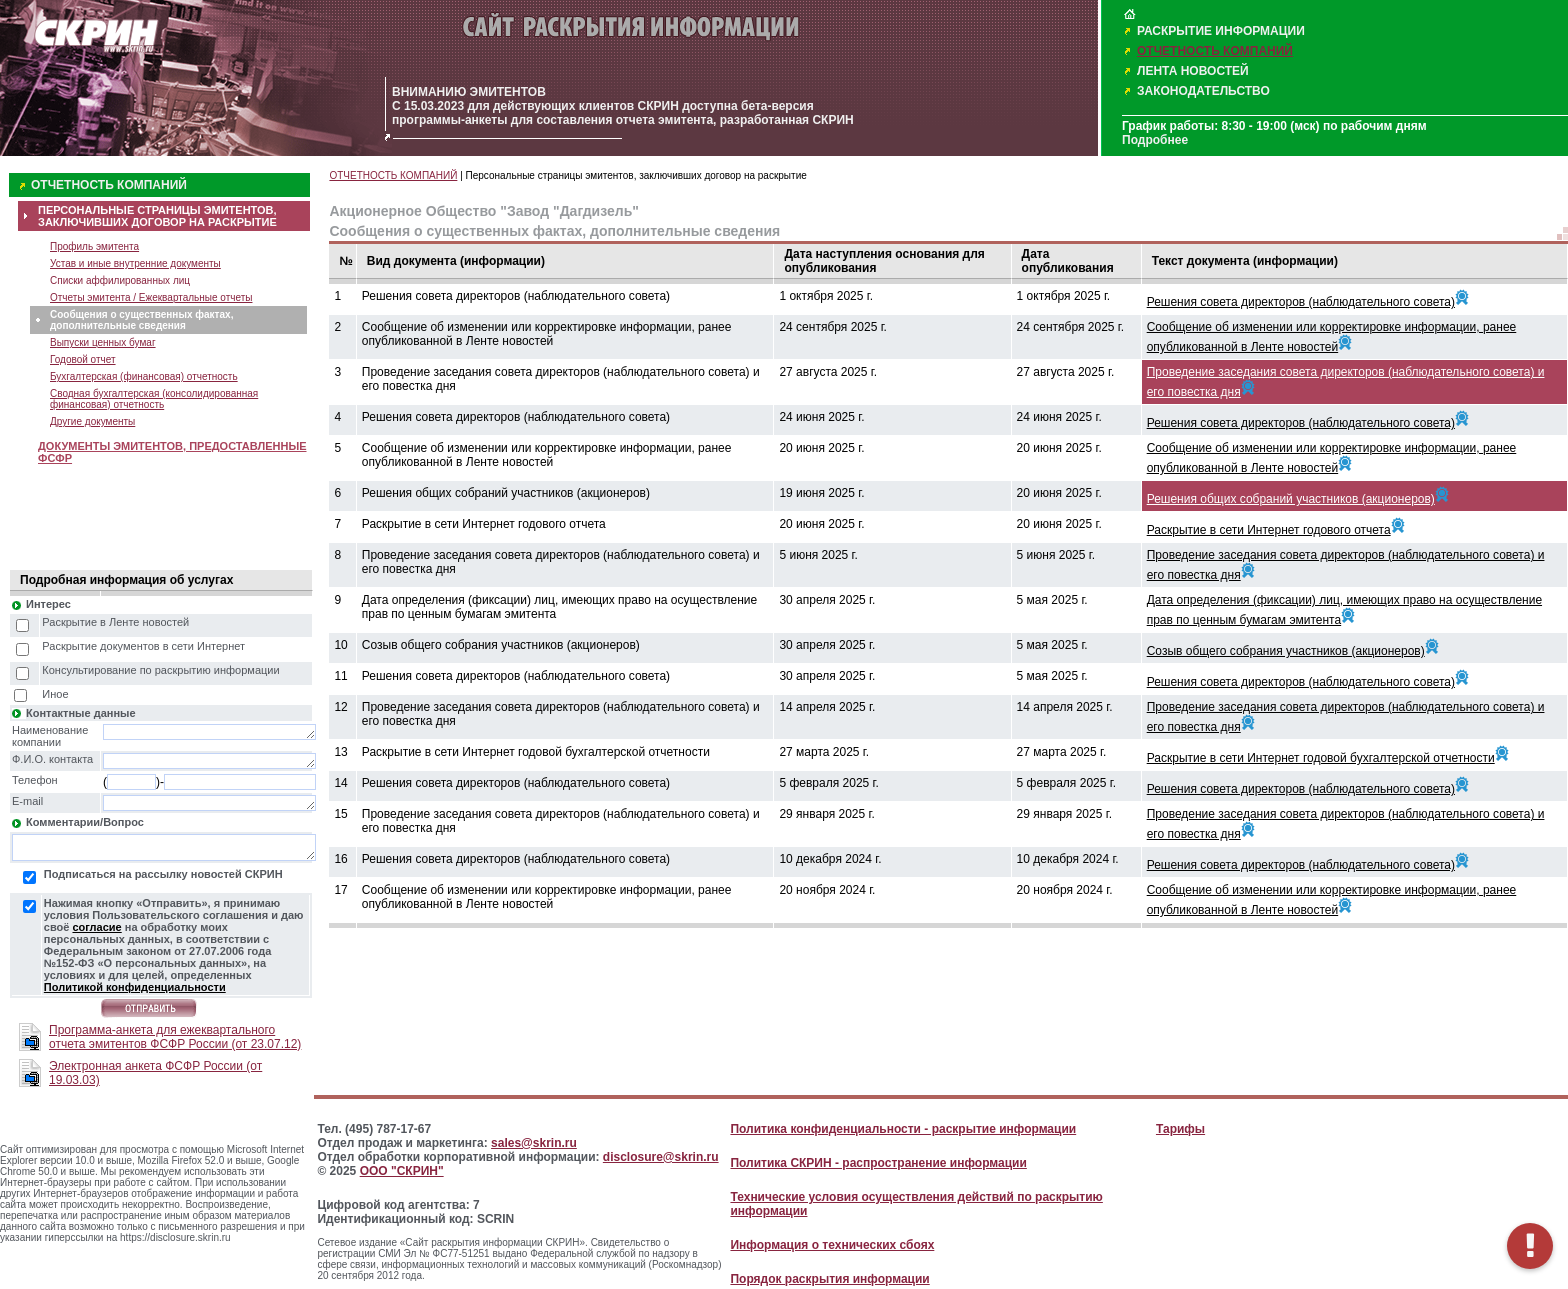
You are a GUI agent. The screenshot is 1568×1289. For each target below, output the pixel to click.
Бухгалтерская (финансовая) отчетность (144, 376)
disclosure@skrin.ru (661, 1157)
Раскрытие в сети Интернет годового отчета (1269, 530)
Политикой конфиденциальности (135, 987)
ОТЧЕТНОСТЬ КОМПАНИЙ (1215, 51)
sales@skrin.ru (534, 1143)
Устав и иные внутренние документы (135, 263)
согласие (96, 927)
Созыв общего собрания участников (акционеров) (1286, 651)
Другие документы (92, 421)
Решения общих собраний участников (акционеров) (1291, 499)
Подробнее (1155, 140)
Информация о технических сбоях (832, 1245)
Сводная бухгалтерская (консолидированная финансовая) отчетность (154, 399)
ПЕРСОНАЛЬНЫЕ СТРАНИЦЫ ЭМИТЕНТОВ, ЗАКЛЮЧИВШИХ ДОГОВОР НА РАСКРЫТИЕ (157, 216)
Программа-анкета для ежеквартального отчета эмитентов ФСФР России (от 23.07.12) (175, 1037)
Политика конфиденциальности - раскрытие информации (903, 1129)
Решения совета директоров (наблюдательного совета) (1301, 302)
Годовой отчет (83, 359)
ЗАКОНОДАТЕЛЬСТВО (1203, 91)
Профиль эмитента (94, 246)
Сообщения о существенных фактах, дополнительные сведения (141, 320)
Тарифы (1180, 1129)
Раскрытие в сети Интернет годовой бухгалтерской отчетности (1321, 758)
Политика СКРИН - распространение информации (878, 1163)
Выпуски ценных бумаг (103, 342)
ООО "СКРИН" (402, 1171)
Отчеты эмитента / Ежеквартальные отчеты (151, 297)
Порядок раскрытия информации (829, 1279)
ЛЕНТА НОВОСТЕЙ (1193, 71)
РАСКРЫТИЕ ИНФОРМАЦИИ (1221, 31)
